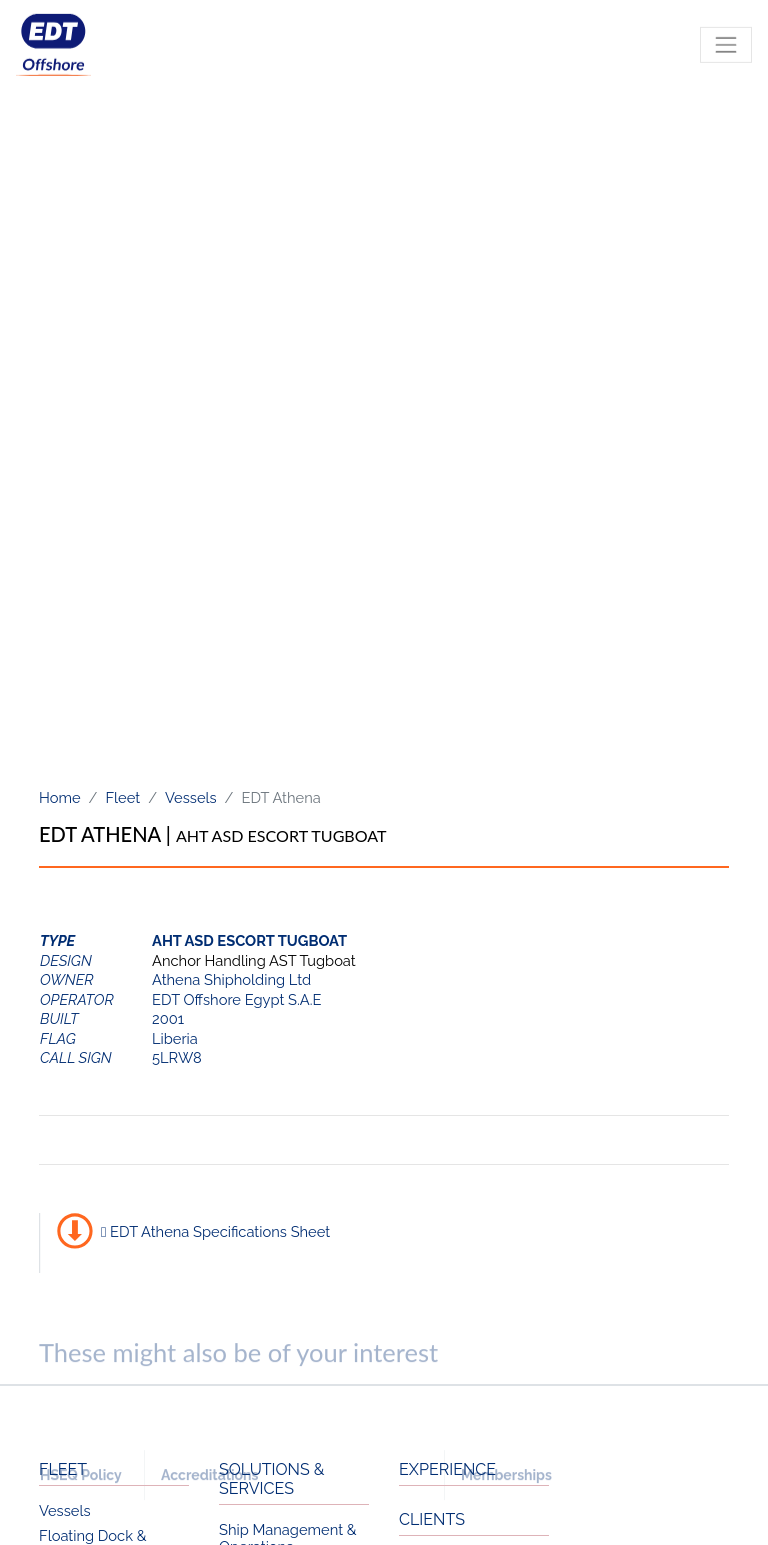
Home (60, 797)
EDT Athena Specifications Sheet (215, 1231)
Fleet (122, 797)
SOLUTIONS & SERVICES (272, 1479)
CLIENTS (432, 1519)
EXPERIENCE (447, 1469)
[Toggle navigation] (726, 54)
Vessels (191, 797)
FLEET (63, 1469)
